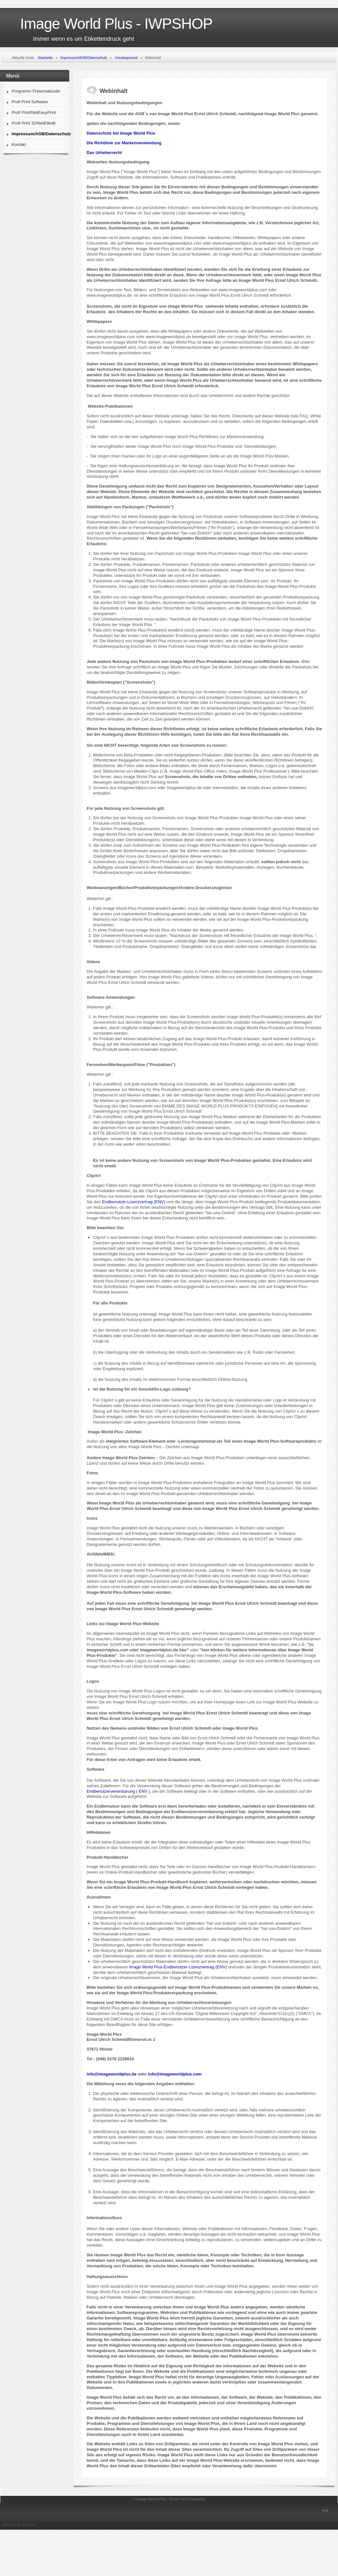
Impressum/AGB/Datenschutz (39, 133)
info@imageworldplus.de (111, 2074)
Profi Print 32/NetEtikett (33, 123)
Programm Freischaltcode (36, 91)
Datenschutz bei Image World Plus (120, 133)
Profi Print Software (30, 101)
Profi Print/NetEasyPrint (34, 112)
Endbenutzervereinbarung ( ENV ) (118, 1791)
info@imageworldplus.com (175, 2074)
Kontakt (19, 144)
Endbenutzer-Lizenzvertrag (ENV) (133, 1201)
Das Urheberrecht (104, 152)
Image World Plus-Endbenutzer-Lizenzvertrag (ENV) (177, 1967)
